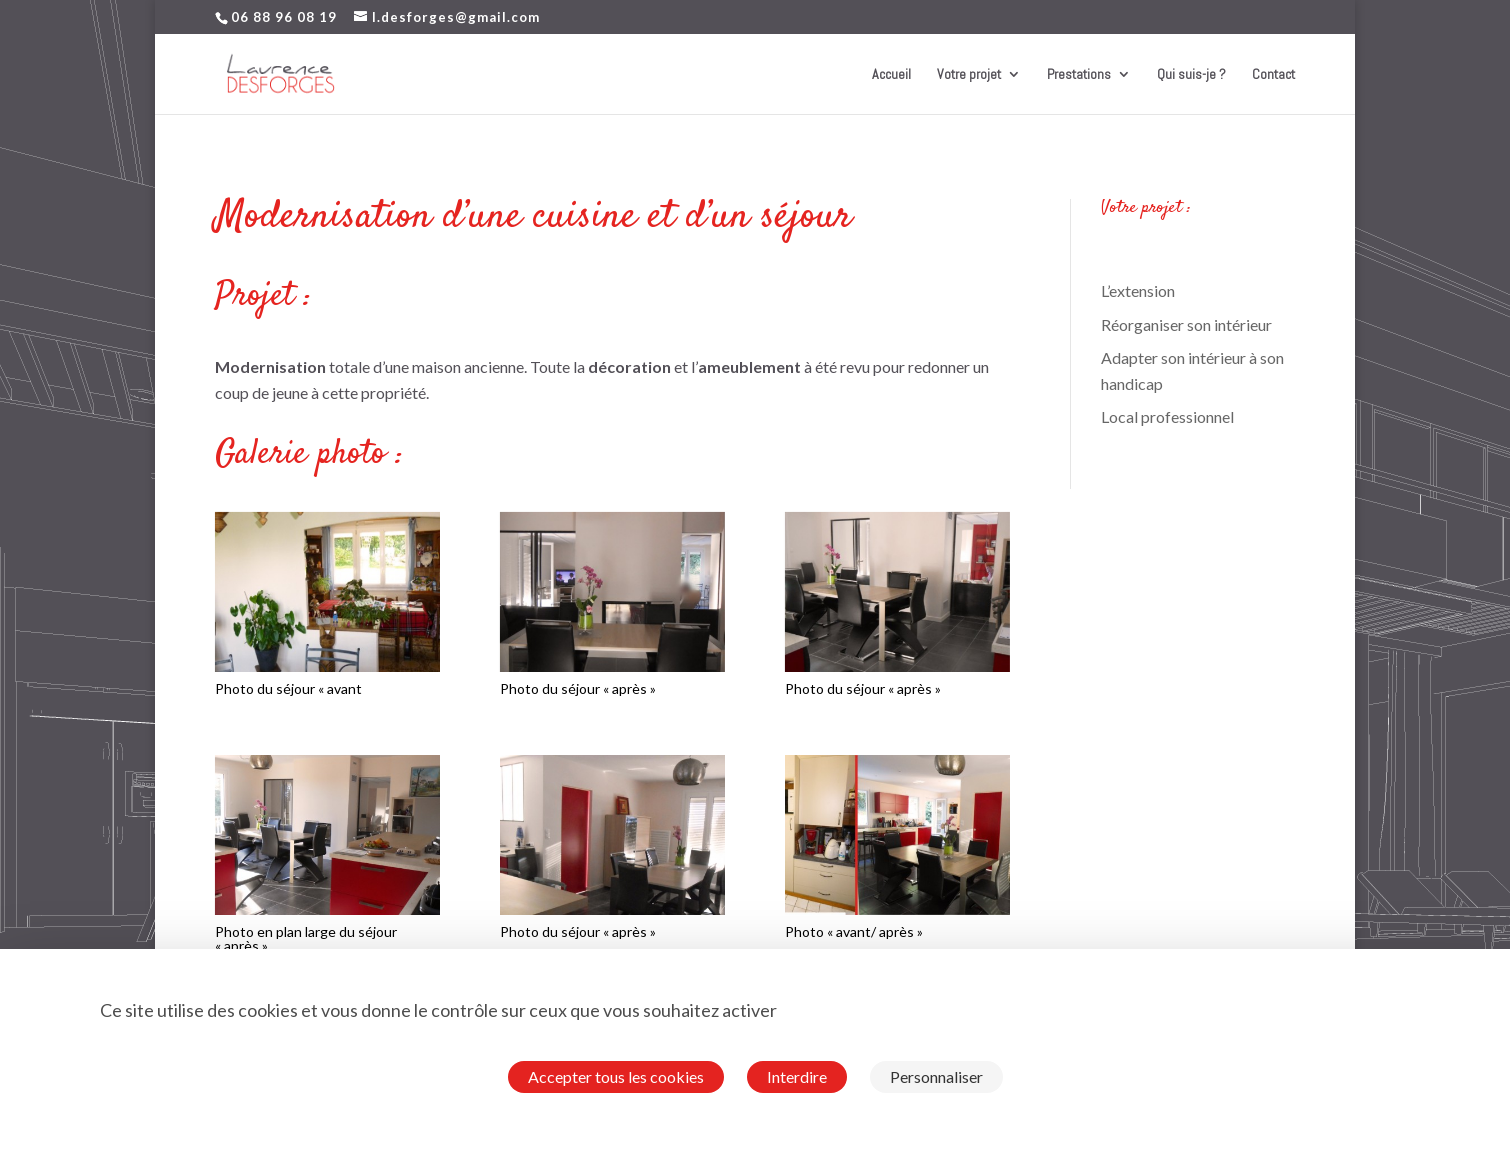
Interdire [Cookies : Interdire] (797, 1076)
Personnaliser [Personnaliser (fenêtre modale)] (936, 1076)
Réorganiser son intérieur (1186, 324)
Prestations (1079, 75)
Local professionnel (1167, 416)
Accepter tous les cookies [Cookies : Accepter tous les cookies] (616, 1076)
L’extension (1138, 290)
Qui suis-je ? (1191, 75)
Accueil (891, 75)
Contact (1273, 75)
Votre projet (969, 75)
